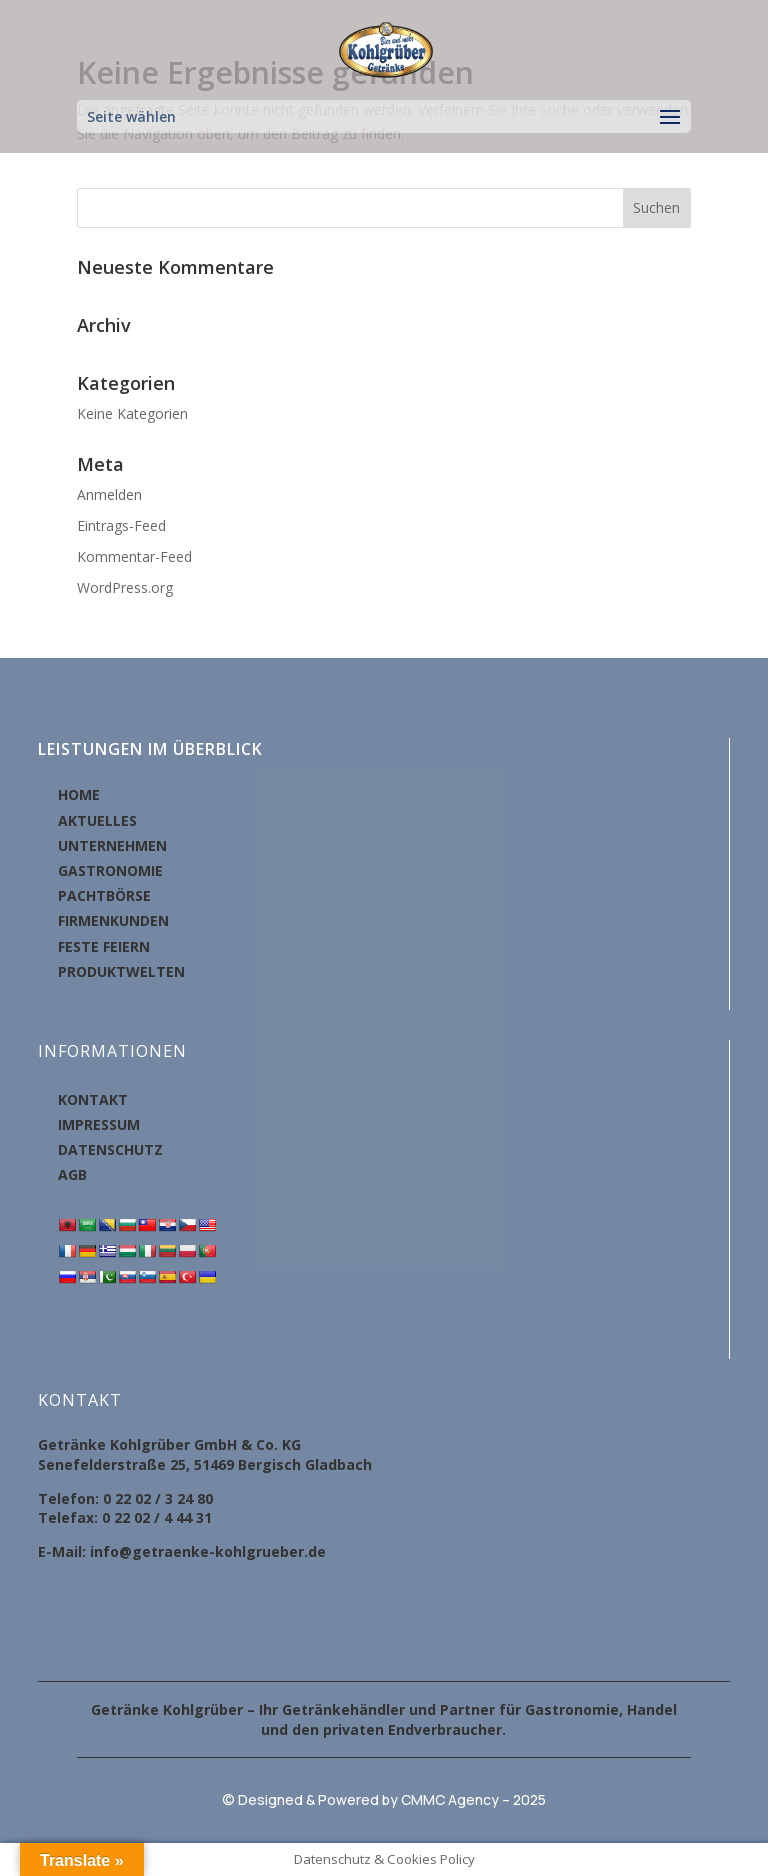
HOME (79, 794)
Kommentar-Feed (134, 556)
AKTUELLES (97, 820)
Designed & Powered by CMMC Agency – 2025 (392, 1799)
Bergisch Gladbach (305, 1464)
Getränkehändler (343, 1709)
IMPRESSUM (99, 1124)
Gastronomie (572, 1709)
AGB (72, 1174)
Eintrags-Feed (121, 525)
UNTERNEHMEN (112, 845)
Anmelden (109, 494)
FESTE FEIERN (104, 946)
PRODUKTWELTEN (121, 971)
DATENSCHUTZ (110, 1149)
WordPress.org (125, 587)
